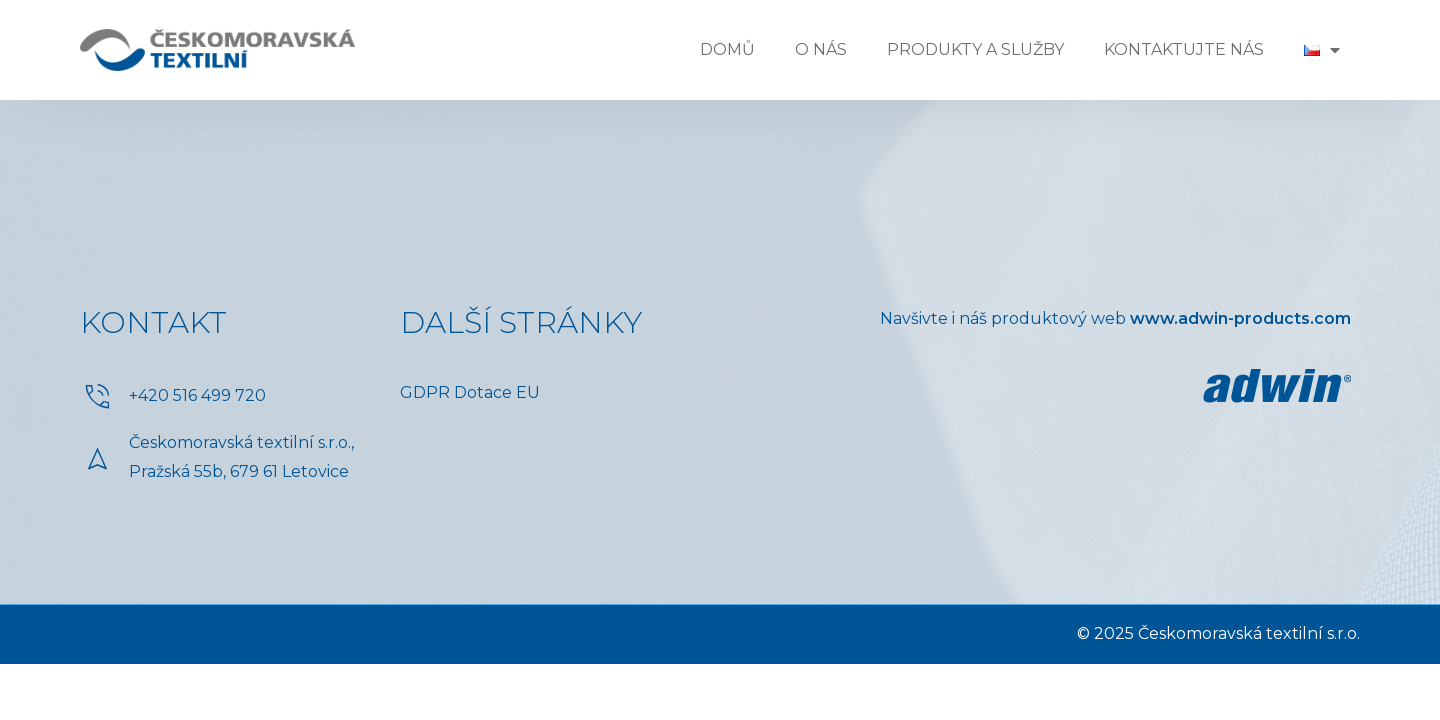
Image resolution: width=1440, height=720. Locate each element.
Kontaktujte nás (1184, 49)
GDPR (425, 392)
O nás (821, 49)
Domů (727, 49)
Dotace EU (497, 392)
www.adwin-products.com (1240, 318)
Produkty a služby (975, 49)
